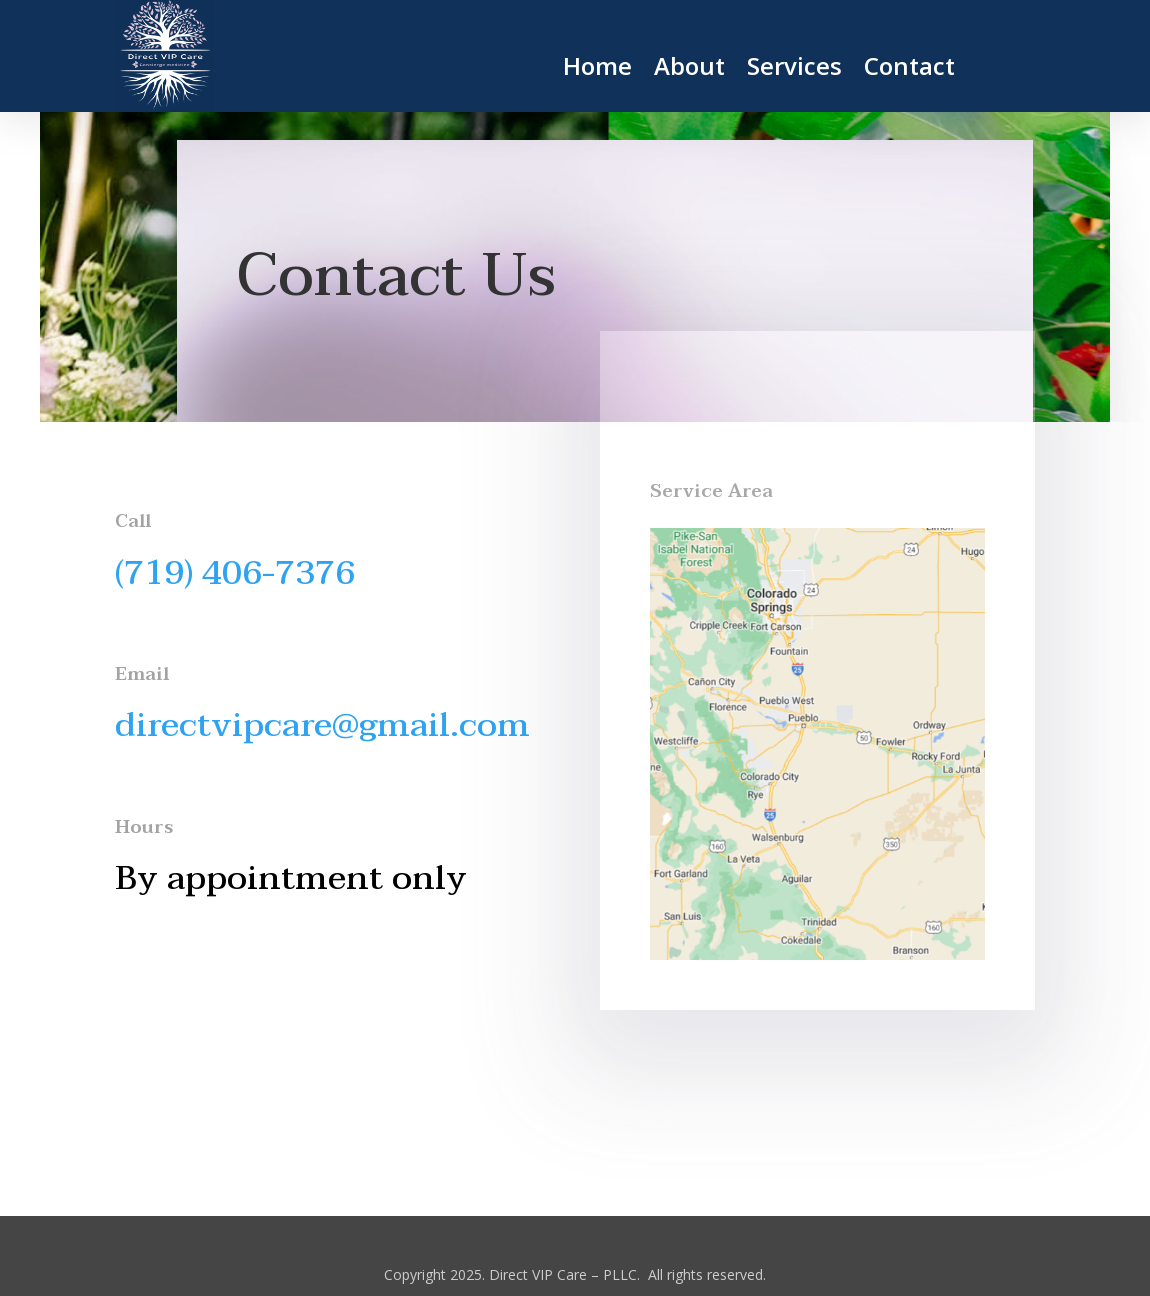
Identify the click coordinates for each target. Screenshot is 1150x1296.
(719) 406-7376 (235, 573)
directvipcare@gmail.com (322, 725)
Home (597, 70)
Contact (909, 70)
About (689, 70)
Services (794, 70)
